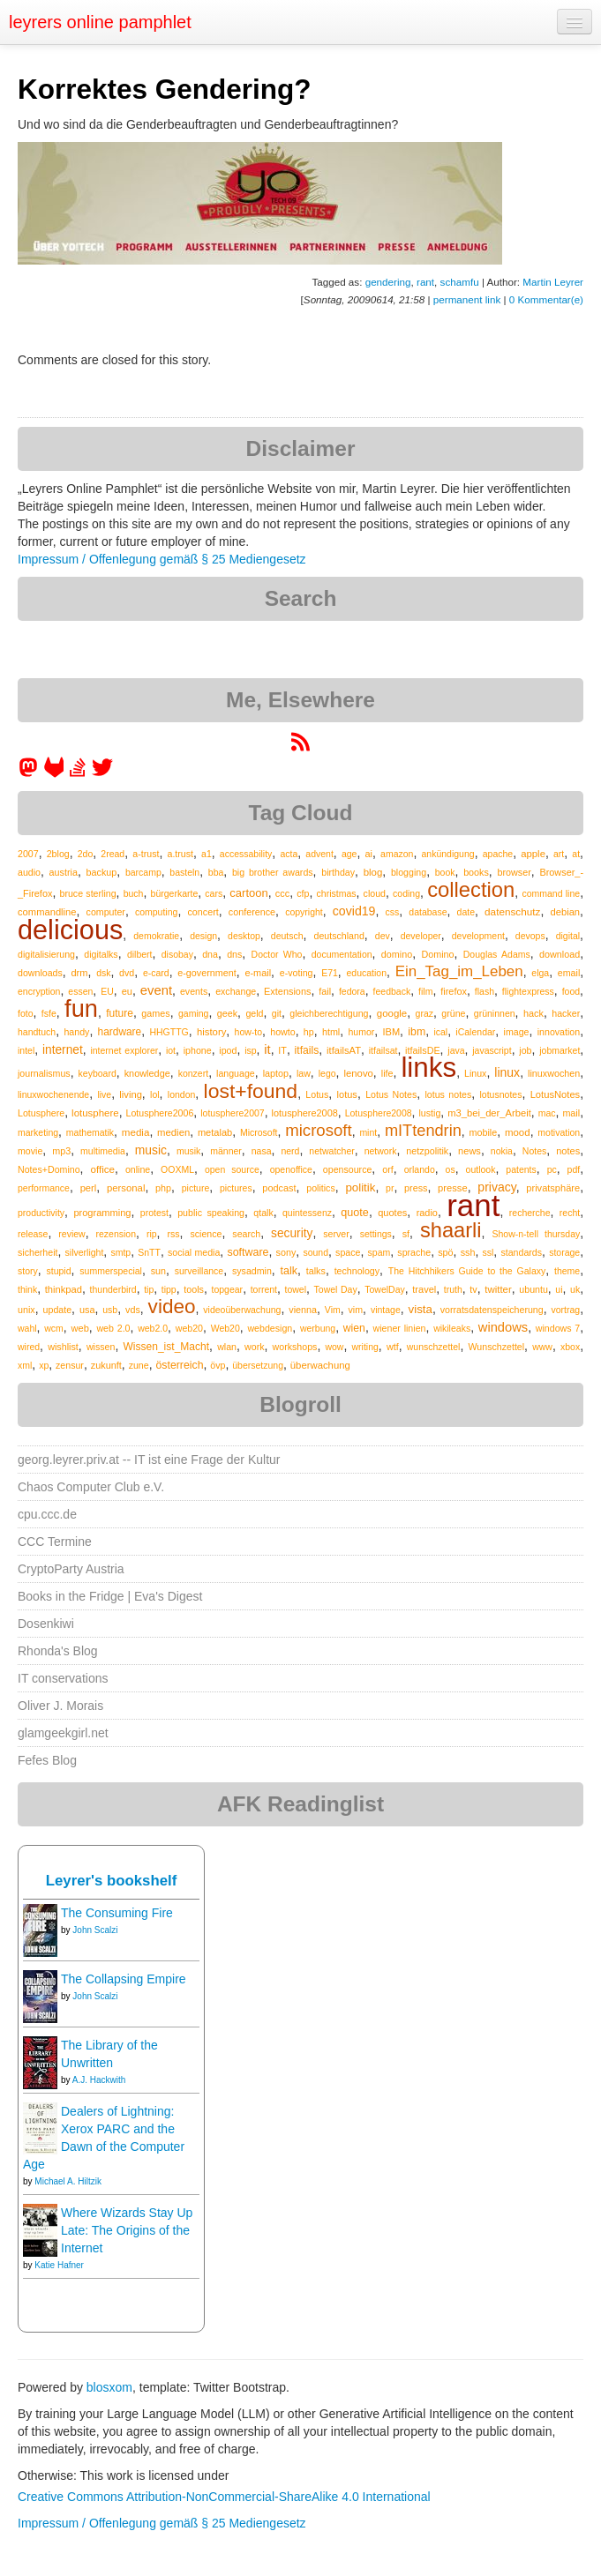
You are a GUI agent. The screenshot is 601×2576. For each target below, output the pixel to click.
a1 (206, 853)
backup (101, 872)
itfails (307, 1050)
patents (521, 1169)
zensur (70, 1365)
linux (507, 1072)
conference (252, 912)
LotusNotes (555, 1094)
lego (327, 1073)
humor (361, 1032)
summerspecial (110, 1271)
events (193, 991)
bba (216, 872)
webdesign (269, 1328)
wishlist (63, 1346)
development (478, 935)
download (559, 954)
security (291, 1233)
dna (210, 954)
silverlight (84, 1252)
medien (173, 1132)
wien (354, 1328)
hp (309, 1032)
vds (132, 1309)
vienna (303, 1309)
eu (127, 991)
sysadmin (252, 1271)
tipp (169, 1289)
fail (325, 991)
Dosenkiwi (46, 1624)
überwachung (320, 1365)
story (28, 1271)
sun (158, 1271)
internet (62, 1050)
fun (81, 1008)
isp (250, 1050)
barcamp (143, 872)
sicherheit (37, 1252)
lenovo (357, 1073)
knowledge (147, 1073)
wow (334, 1346)
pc (552, 1169)
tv (473, 1289)
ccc (282, 893)
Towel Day (335, 1289)
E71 (329, 972)
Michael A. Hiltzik (67, 2181)
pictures (236, 1188)
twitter (498, 1289)
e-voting (296, 972)
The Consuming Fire (117, 1913)
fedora (352, 991)
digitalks (100, 954)
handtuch (37, 1032)
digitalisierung (46, 954)
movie (30, 1151)
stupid (59, 1271)
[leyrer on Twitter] (102, 773)
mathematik (90, 1132)
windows (503, 1327)
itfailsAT (344, 1050)
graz (424, 1013)
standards (521, 1252)
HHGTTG (168, 1032)
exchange (235, 991)
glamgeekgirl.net (63, 1733)
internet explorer (124, 1050)
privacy (496, 1187)
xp (44, 1365)
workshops (295, 1346)
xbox (570, 1346)
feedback (392, 991)
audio (29, 872)
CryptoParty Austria (71, 1569)
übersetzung (257, 1365)
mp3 (61, 1151)
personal (126, 1188)
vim (356, 1309)
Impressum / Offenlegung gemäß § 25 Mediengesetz (162, 559)
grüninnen (494, 1013)
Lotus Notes (391, 1094)
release (33, 1233)
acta (288, 853)
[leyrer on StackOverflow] (77, 773)
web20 (189, 1328)
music (151, 1150)
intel (26, 1050)
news (469, 1151)
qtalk (263, 1212)
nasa (262, 1151)
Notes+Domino (49, 1169)
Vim (333, 1309)
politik (360, 1187)
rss (173, 1233)
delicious (70, 930)
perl (88, 1188)
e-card (156, 972)
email (569, 972)
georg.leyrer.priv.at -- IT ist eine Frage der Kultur (149, 1459)
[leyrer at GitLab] (54, 773)
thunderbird (113, 1289)
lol (155, 1094)
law (304, 1073)
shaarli (451, 1230)
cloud (375, 893)
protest (154, 1212)
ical (440, 1032)
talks (316, 1271)
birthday (338, 872)
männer (226, 1151)
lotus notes (447, 1094)
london (182, 1094)
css (393, 912)
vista (420, 1309)
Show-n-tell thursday (536, 1233)
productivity (41, 1212)
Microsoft (259, 1132)
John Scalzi (94, 1930)
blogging (408, 872)
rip (151, 1233)
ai (369, 853)
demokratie (156, 935)
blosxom (109, 2387)
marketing (38, 1132)
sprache (414, 1252)
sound (315, 1252)
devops (530, 935)
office (102, 1169)
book (445, 872)
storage (564, 1252)
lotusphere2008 (305, 1113)
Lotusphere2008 (378, 1113)
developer (421, 935)
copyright (304, 912)
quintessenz (307, 1212)
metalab (215, 1132)
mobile (484, 1132)
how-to (249, 1032)
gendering (388, 281)
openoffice (291, 1169)
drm (79, 972)
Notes (534, 1151)
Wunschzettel (497, 1346)
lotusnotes (501, 1094)
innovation (558, 1032)
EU (107, 991)
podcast (279, 1188)
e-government (206, 972)
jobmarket (559, 1050)
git (277, 1013)
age (349, 853)
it (267, 1049)
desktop (244, 935)
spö (445, 1252)
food (571, 991)
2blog (58, 853)
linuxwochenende (53, 1094)
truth (453, 1289)
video (172, 1306)
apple (533, 853)
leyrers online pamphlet (100, 22)
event (156, 990)
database (428, 912)
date (466, 912)
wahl (27, 1328)
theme (567, 1271)
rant (425, 281)
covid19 (354, 911)
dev (382, 935)
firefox (453, 991)
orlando (419, 1169)
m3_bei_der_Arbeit (489, 1113)
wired (29, 1346)
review (71, 1233)
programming (102, 1212)
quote (355, 1212)
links (428, 1067)
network (380, 1151)
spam (379, 1252)
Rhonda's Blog (58, 1651)
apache (498, 853)
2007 (28, 853)
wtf (393, 1346)
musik (188, 1151)
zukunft (106, 1365)
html (331, 1032)
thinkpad (63, 1289)
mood (517, 1132)
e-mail (257, 972)
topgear (228, 1289)
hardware (120, 1032)
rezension (116, 1233)
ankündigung (448, 853)
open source (232, 1169)
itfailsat (383, 1050)
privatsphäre (553, 1188)
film (425, 991)
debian (565, 912)
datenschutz (512, 911)
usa (87, 1309)
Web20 (225, 1328)
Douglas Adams (496, 954)
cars (213, 893)
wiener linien (399, 1328)
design (203, 935)
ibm (416, 1032)
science (206, 1233)
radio (427, 1212)
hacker (566, 1013)
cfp (303, 893)
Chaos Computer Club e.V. (91, 1487)
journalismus (44, 1073)
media (136, 1132)
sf (405, 1233)
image (517, 1032)
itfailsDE (422, 1050)
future (119, 1013)
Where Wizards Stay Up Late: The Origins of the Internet (126, 2230)
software (247, 1252)
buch (134, 893)
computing (156, 912)
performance (44, 1188)
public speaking (210, 1212)
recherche (530, 1212)
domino (396, 954)
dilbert (140, 954)
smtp (120, 1252)
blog (373, 872)
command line (551, 893)
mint (368, 1132)
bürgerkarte (175, 893)
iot (171, 1050)
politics (320, 1188)
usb (109, 1309)
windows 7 (558, 1328)
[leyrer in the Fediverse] (30, 773)
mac (547, 1113)
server (336, 1233)
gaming (193, 1013)
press (415, 1188)
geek (227, 1013)
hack (533, 1013)
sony (286, 1252)
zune (139, 1365)
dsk (103, 972)
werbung (317, 1328)
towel (296, 1289)
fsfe (48, 1013)
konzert (193, 1073)
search (246, 1233)
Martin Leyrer (552, 281)
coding (406, 893)
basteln (184, 872)
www (542, 1346)
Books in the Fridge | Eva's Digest (110, 1596)
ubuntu (533, 1289)
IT (282, 1050)
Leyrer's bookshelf (111, 1880)
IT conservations (63, 1678)
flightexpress (528, 991)
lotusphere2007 (232, 1113)
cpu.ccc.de (47, 1514)
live (104, 1094)
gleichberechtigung (328, 1013)
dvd (126, 972)
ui (558, 1289)
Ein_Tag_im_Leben (459, 971)
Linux (475, 1073)
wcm (54, 1328)
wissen (100, 1346)
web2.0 (153, 1328)
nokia (502, 1151)
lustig (430, 1113)
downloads (40, 972)
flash (484, 991)
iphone (198, 1050)
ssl (487, 1252)
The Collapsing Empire (123, 1979)
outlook (481, 1169)
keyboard (97, 1073)
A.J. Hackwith (99, 2080)
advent (319, 853)
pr (390, 1188)
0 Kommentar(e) (546, 299)
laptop (276, 1073)
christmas (337, 893)
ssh (468, 1252)
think (27, 1289)
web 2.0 (113, 1328)
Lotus (316, 1094)
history (211, 1032)
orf (388, 1169)
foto (26, 1013)
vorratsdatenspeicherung (492, 1309)
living (130, 1094)
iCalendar (475, 1032)
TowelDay (384, 1289)
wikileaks (451, 1328)
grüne (453, 1013)
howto (282, 1032)
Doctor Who (277, 954)
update (57, 1309)
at (576, 853)
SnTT (149, 1252)
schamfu (459, 281)
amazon (396, 853)
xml (25, 1365)
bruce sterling (88, 893)
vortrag (565, 1309)
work (254, 1346)
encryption (39, 991)
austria (63, 872)
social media (194, 1252)
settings (376, 1233)
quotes (392, 1212)
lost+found (251, 1090)
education (367, 972)
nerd (290, 1151)
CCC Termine (55, 1541)
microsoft (318, 1130)
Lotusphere (41, 1113)
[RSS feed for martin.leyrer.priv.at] (300, 748)
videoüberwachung (242, 1309)
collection (471, 889)
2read (112, 853)
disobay (177, 954)
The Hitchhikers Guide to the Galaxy (466, 1271)
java (455, 1050)
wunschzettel (434, 1346)
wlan (227, 1346)
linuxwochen (554, 1073)
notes (568, 1151)
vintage (386, 1309)
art (558, 853)
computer (105, 912)
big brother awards (272, 872)
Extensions (287, 991)
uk (575, 1289)
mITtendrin (423, 1130)
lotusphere (95, 1113)
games (155, 1013)
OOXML (177, 1169)
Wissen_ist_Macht (166, 1346)
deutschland (339, 935)
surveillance (199, 1271)
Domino (437, 954)
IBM (391, 1032)
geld (254, 1013)
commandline (47, 912)
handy (76, 1032)
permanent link (466, 299)
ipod (228, 1050)
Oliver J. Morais (60, 1706)
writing (365, 1346)
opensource (347, 1169)
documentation (342, 954)
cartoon (248, 893)
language (235, 1073)
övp (217, 1365)
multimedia (102, 1151)
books (476, 872)
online (137, 1169)
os (450, 1169)
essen (80, 991)
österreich (179, 1365)
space (347, 1252)
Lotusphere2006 (160, 1113)
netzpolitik (427, 1151)
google (392, 1013)
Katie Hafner (59, 2265)
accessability (246, 853)
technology (356, 1271)
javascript (491, 1050)
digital (568, 935)
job (525, 1050)
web (80, 1328)
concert (202, 912)
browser (513, 872)
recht (570, 1212)
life (387, 1073)
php (163, 1188)
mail (571, 1113)
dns (234, 954)
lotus (347, 1094)
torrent (264, 1289)
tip (149, 1289)
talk (289, 1271)
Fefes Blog (47, 1760)
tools (194, 1289)
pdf (574, 1169)
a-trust (145, 853)
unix (26, 1309)
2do (86, 853)
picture (196, 1188)
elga (540, 972)
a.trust (180, 853)
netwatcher (331, 1151)
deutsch (287, 935)
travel (424, 1289)
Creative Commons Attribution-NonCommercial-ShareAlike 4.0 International (224, 2497)
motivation (558, 1132)
